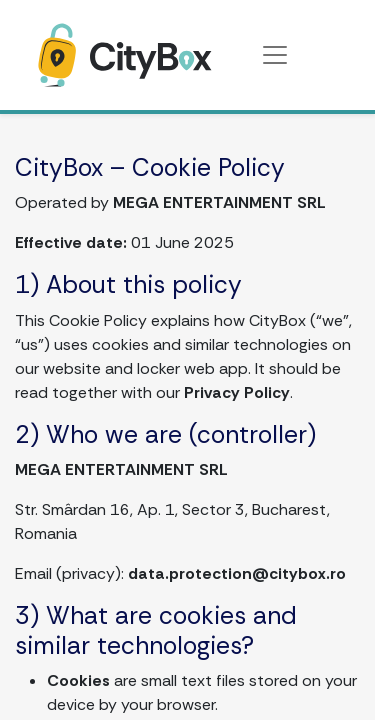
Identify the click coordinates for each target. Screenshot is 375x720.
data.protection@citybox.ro (237, 573)
